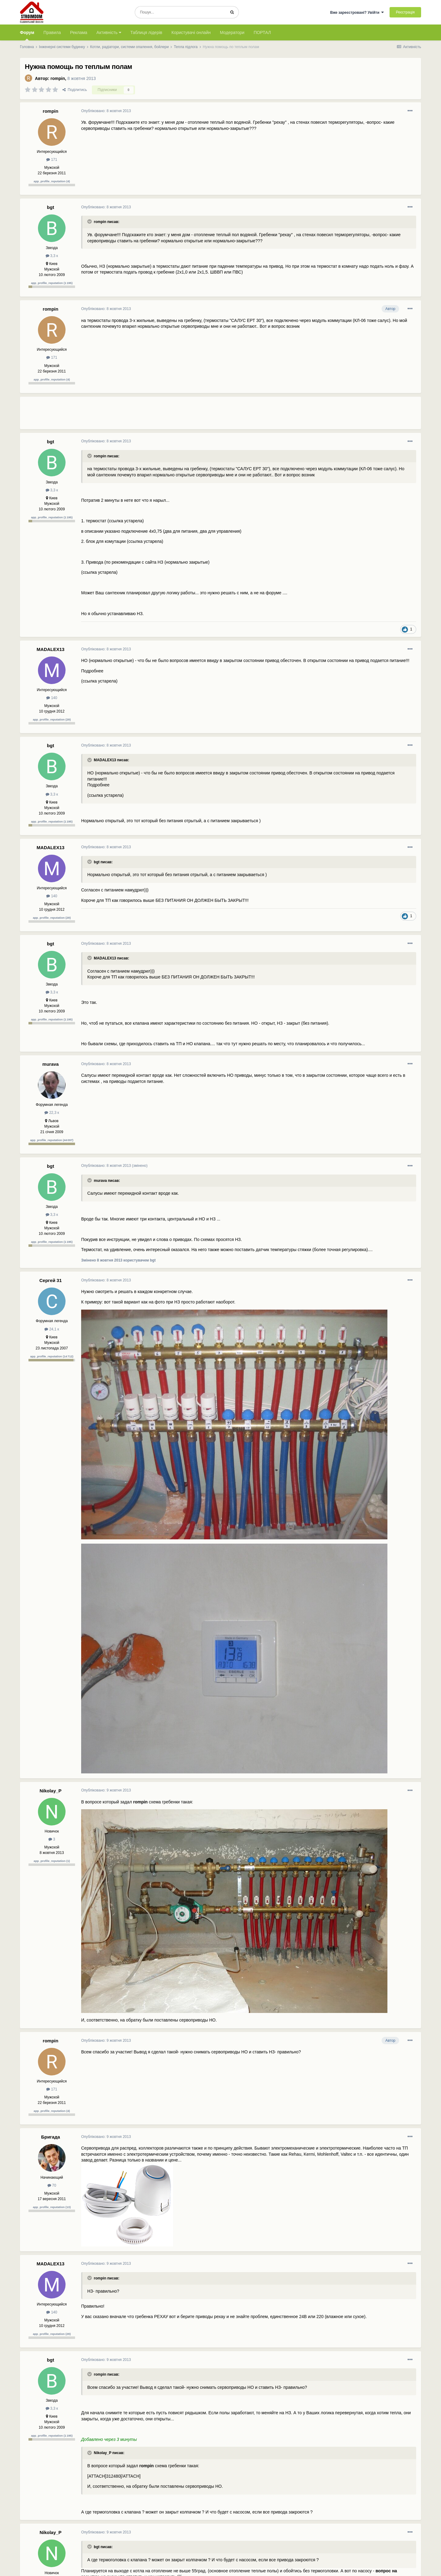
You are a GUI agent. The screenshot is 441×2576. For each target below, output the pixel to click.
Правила (52, 32)
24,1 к (51, 1329)
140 (51, 698)
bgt (50, 207)
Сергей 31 (50, 1280)
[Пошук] (180, 12)
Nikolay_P (51, 1790)
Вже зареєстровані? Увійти (357, 12)
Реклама (78, 32)
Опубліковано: (106, 111)
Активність (108, 32)
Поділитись (74, 90)
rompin (58, 78)
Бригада (50, 2136)
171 (51, 159)
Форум (27, 35)
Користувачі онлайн (191, 32)
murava (50, 1064)
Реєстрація (405, 12)
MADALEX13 (51, 649)
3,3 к (52, 256)
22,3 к (51, 1112)
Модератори (232, 32)
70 (51, 2185)
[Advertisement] (192, 415)
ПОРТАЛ (262, 32)
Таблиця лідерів (146, 32)
